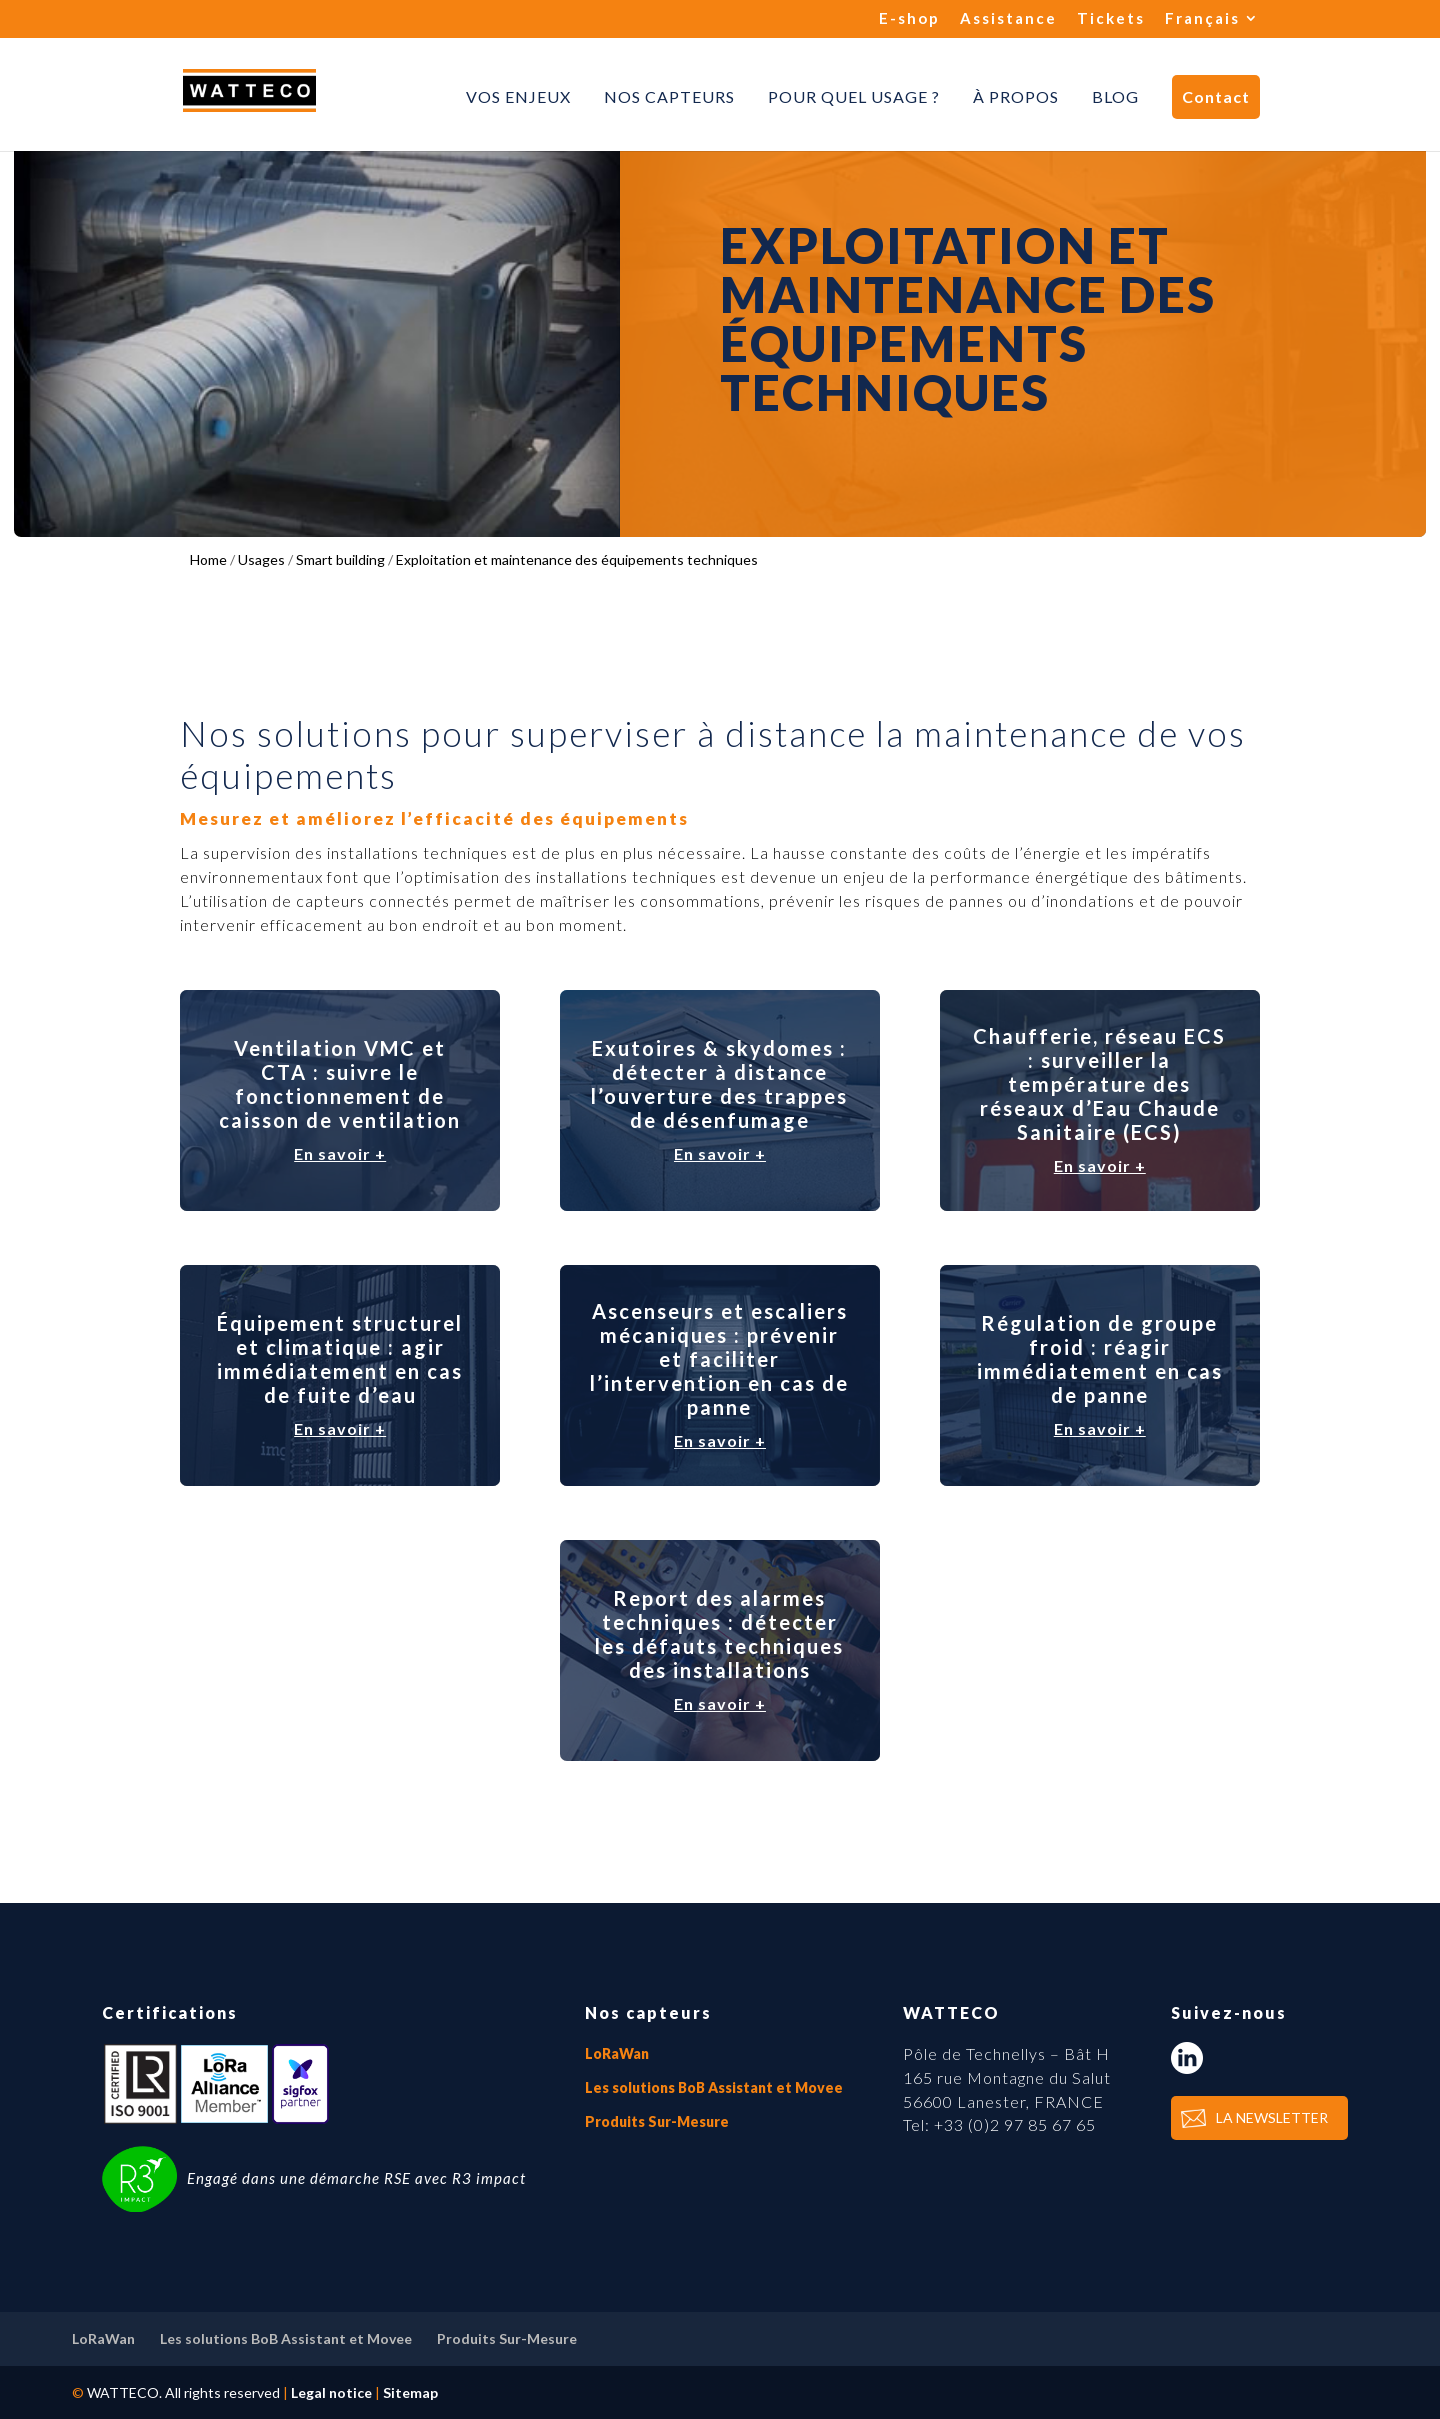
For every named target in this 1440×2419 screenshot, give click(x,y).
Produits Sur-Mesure (657, 2121)
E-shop (909, 19)
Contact (1216, 96)
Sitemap (410, 2392)
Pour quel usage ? (854, 97)
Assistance (1008, 19)
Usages (261, 559)
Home (208, 559)
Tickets (1111, 19)
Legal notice (331, 2392)
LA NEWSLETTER (1272, 2117)
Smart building (340, 559)
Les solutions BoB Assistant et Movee (714, 2087)
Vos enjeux (518, 97)
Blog (1115, 97)
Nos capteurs (669, 97)
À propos (1016, 97)
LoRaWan (617, 2053)
